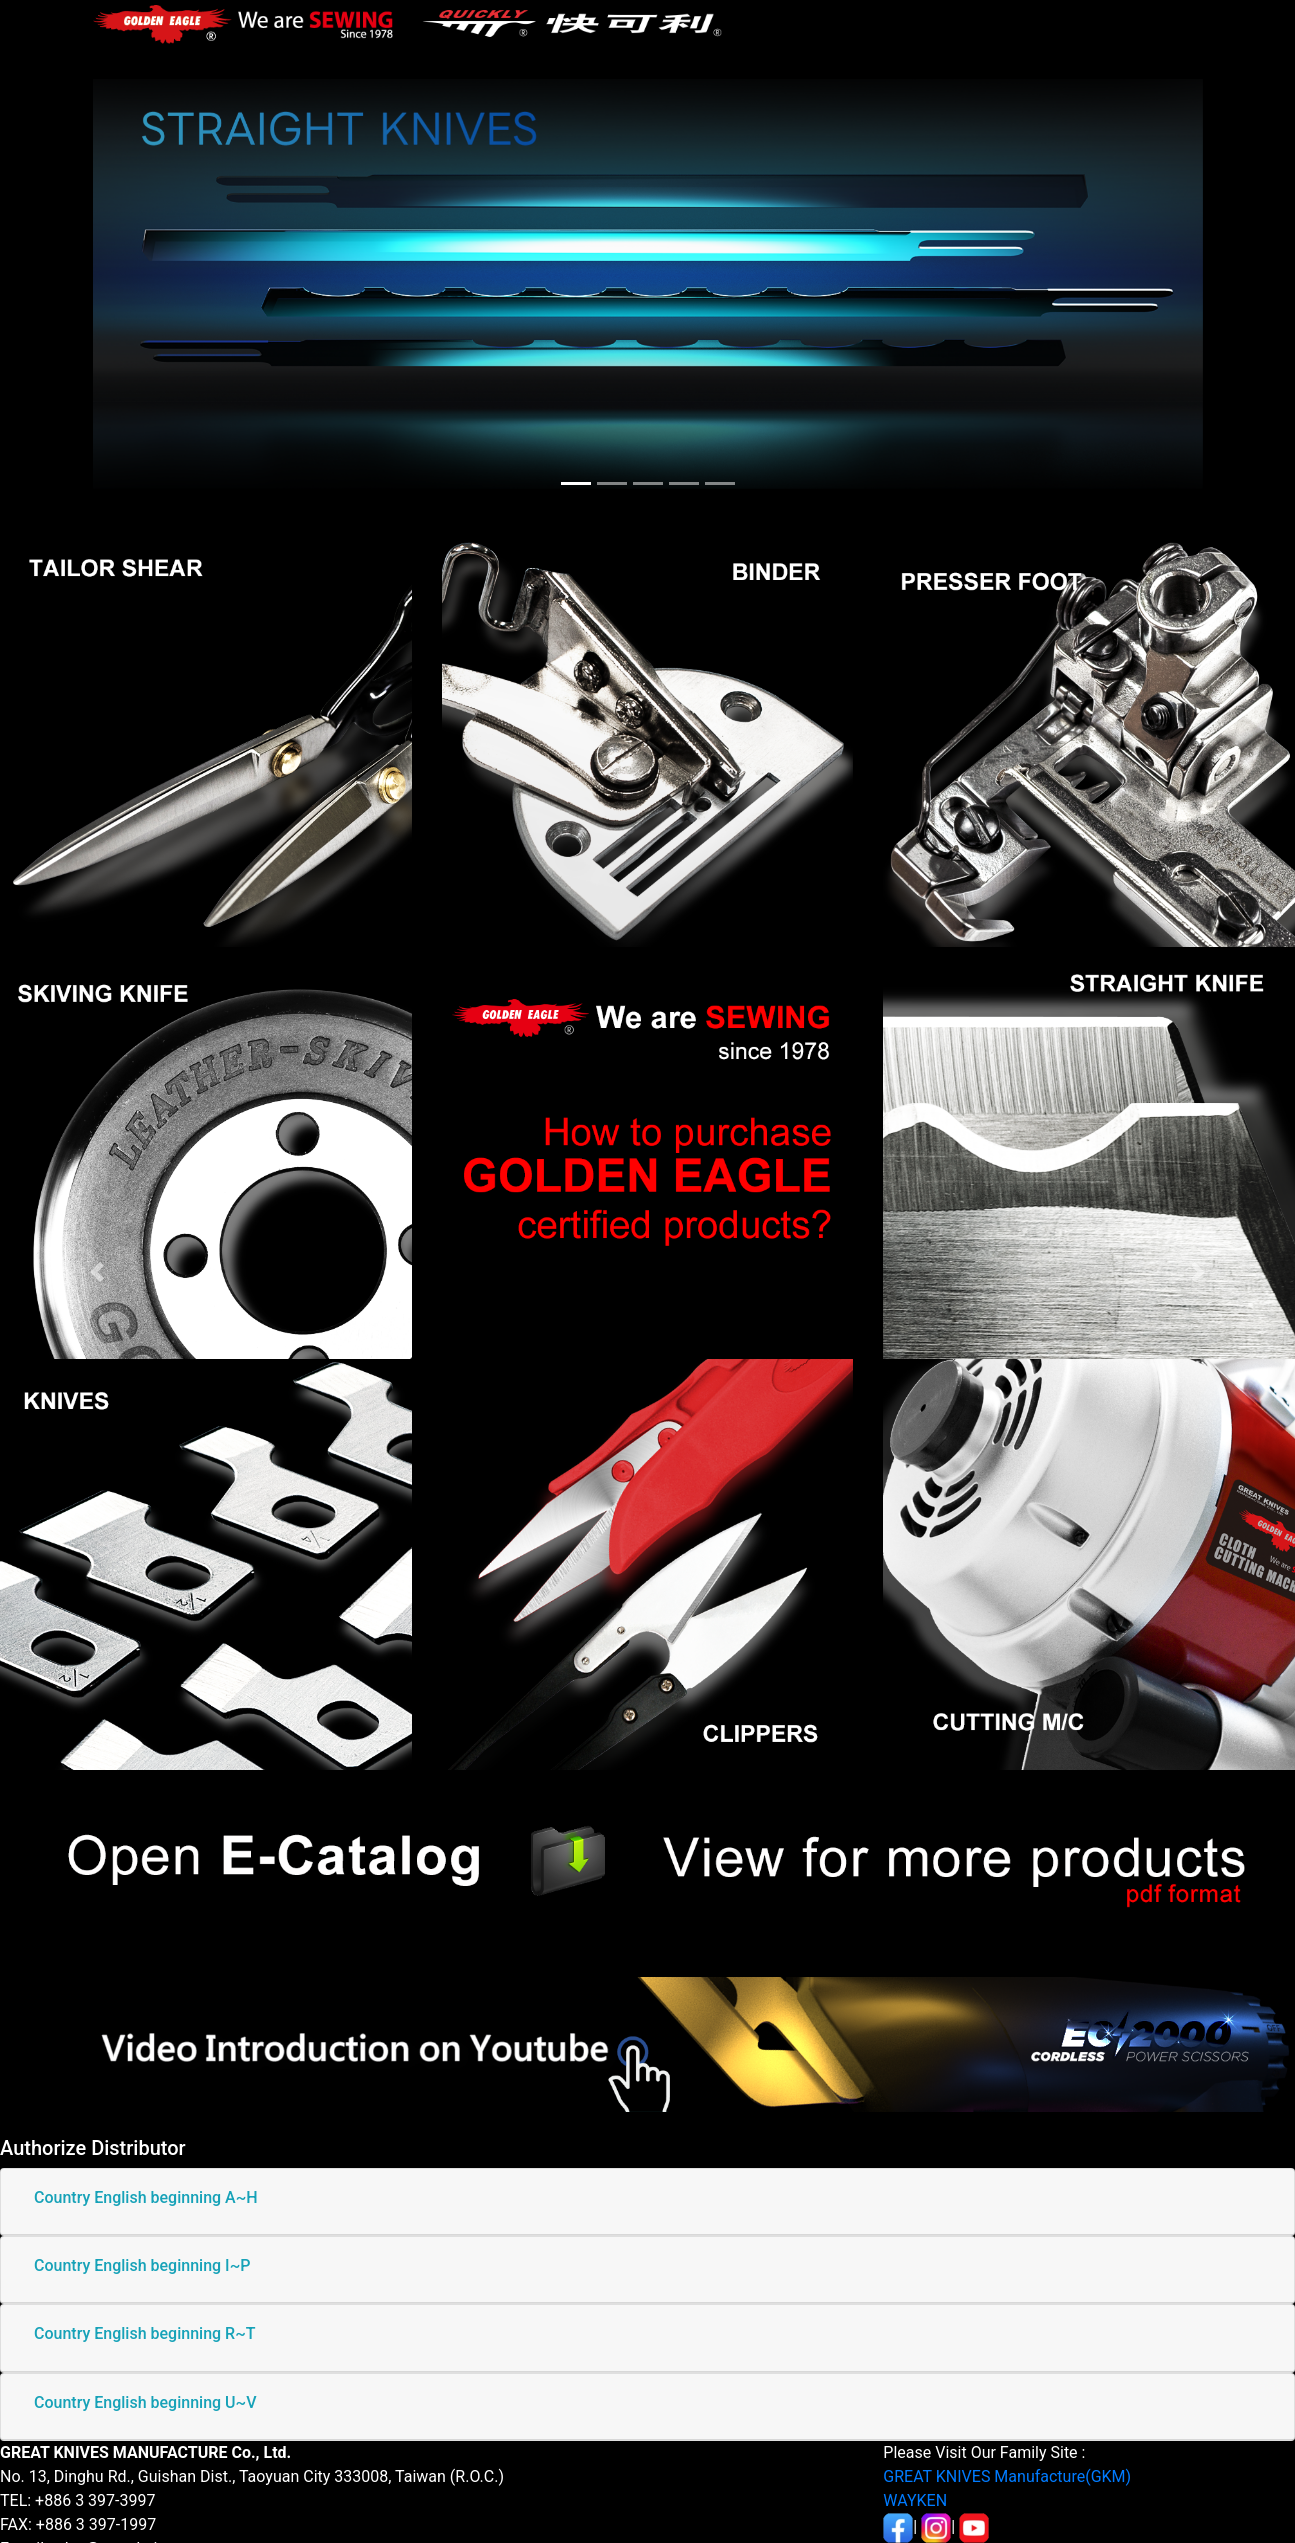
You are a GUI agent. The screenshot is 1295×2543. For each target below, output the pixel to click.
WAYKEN (915, 2500)
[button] (97, 1271)
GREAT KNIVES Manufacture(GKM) (1007, 2476)
